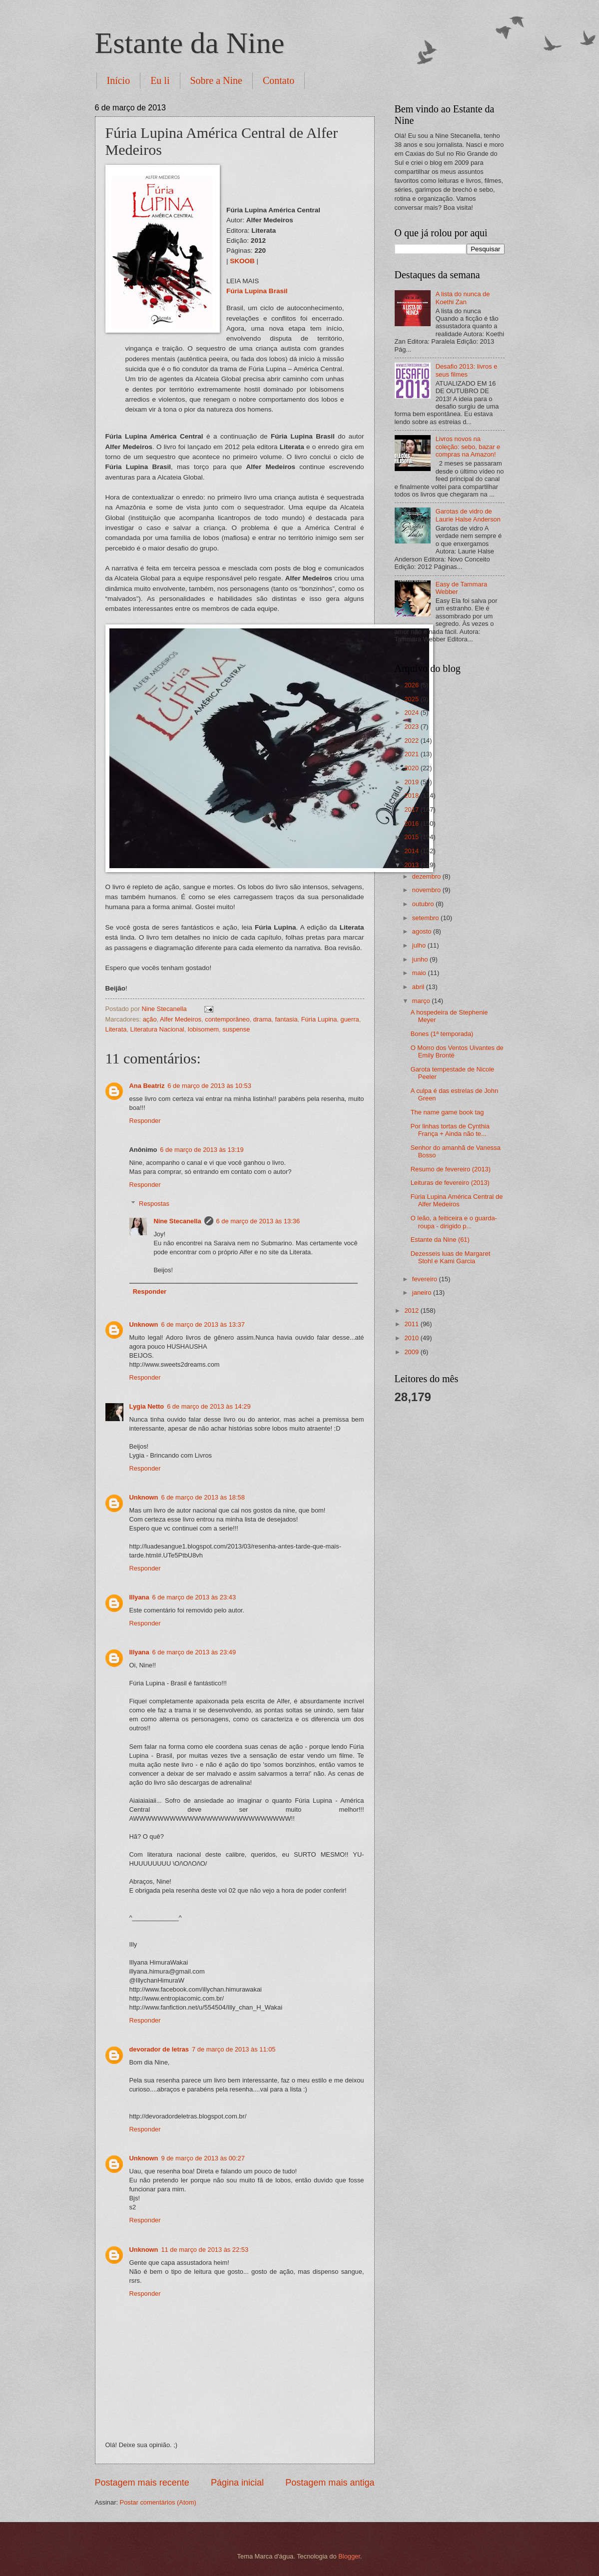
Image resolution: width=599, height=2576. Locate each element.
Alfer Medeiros (180, 1019)
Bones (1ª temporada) (442, 1033)
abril (419, 987)
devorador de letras (159, 2049)
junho (421, 959)
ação (150, 1019)
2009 (412, 1352)
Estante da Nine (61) (440, 1239)
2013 (412, 865)
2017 (412, 809)
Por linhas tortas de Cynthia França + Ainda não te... (450, 1129)
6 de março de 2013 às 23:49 (194, 1652)
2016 (412, 823)
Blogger (349, 2556)
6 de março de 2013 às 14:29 (209, 1406)
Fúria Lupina (319, 1019)
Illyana (139, 1597)
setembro (426, 918)
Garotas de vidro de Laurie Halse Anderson (468, 515)
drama (262, 1019)
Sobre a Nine (216, 80)
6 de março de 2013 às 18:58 (203, 1497)
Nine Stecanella (177, 1221)
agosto (422, 931)
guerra (349, 1019)
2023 (412, 726)
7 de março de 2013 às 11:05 (234, 2049)
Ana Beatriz (147, 1085)
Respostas (154, 1203)
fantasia (286, 1019)
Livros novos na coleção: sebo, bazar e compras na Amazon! (468, 446)
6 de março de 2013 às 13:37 (203, 1324)
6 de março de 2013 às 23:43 (194, 1597)
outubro (424, 904)
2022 (412, 740)
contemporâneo (227, 1019)
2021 (412, 754)
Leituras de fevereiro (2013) (450, 1182)
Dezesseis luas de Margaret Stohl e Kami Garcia (451, 1257)
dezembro (427, 876)
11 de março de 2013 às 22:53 (204, 2249)
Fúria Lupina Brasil (256, 291)
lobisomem (203, 1029)
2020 (412, 768)
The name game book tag (447, 1112)
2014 (412, 851)
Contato (278, 80)
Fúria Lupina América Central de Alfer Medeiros (457, 1200)
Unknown (143, 1324)
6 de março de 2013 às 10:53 (209, 1085)
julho (420, 945)
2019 (412, 782)
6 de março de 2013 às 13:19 (202, 1149)
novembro (427, 890)
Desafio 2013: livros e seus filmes (467, 370)
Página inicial (237, 2483)
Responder (145, 1120)
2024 (412, 712)
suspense (236, 1029)
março (422, 1001)
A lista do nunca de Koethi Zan (463, 297)
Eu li (159, 80)
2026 (412, 685)
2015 (412, 837)
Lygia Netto (146, 1406)
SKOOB (242, 261)
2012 (412, 1310)
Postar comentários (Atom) (158, 2502)
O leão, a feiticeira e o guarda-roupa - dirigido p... (454, 1221)
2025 (412, 699)
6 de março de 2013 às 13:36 (258, 1221)
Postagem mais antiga (329, 2483)
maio (420, 973)
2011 (412, 1324)
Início (118, 80)
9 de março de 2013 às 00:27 (203, 2158)
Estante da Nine (190, 42)
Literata (116, 1029)
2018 (412, 795)
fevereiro (425, 1279)
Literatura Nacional (157, 1029)
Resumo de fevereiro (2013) (451, 1169)
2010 (412, 1338)
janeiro (422, 1292)
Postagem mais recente (142, 2483)
